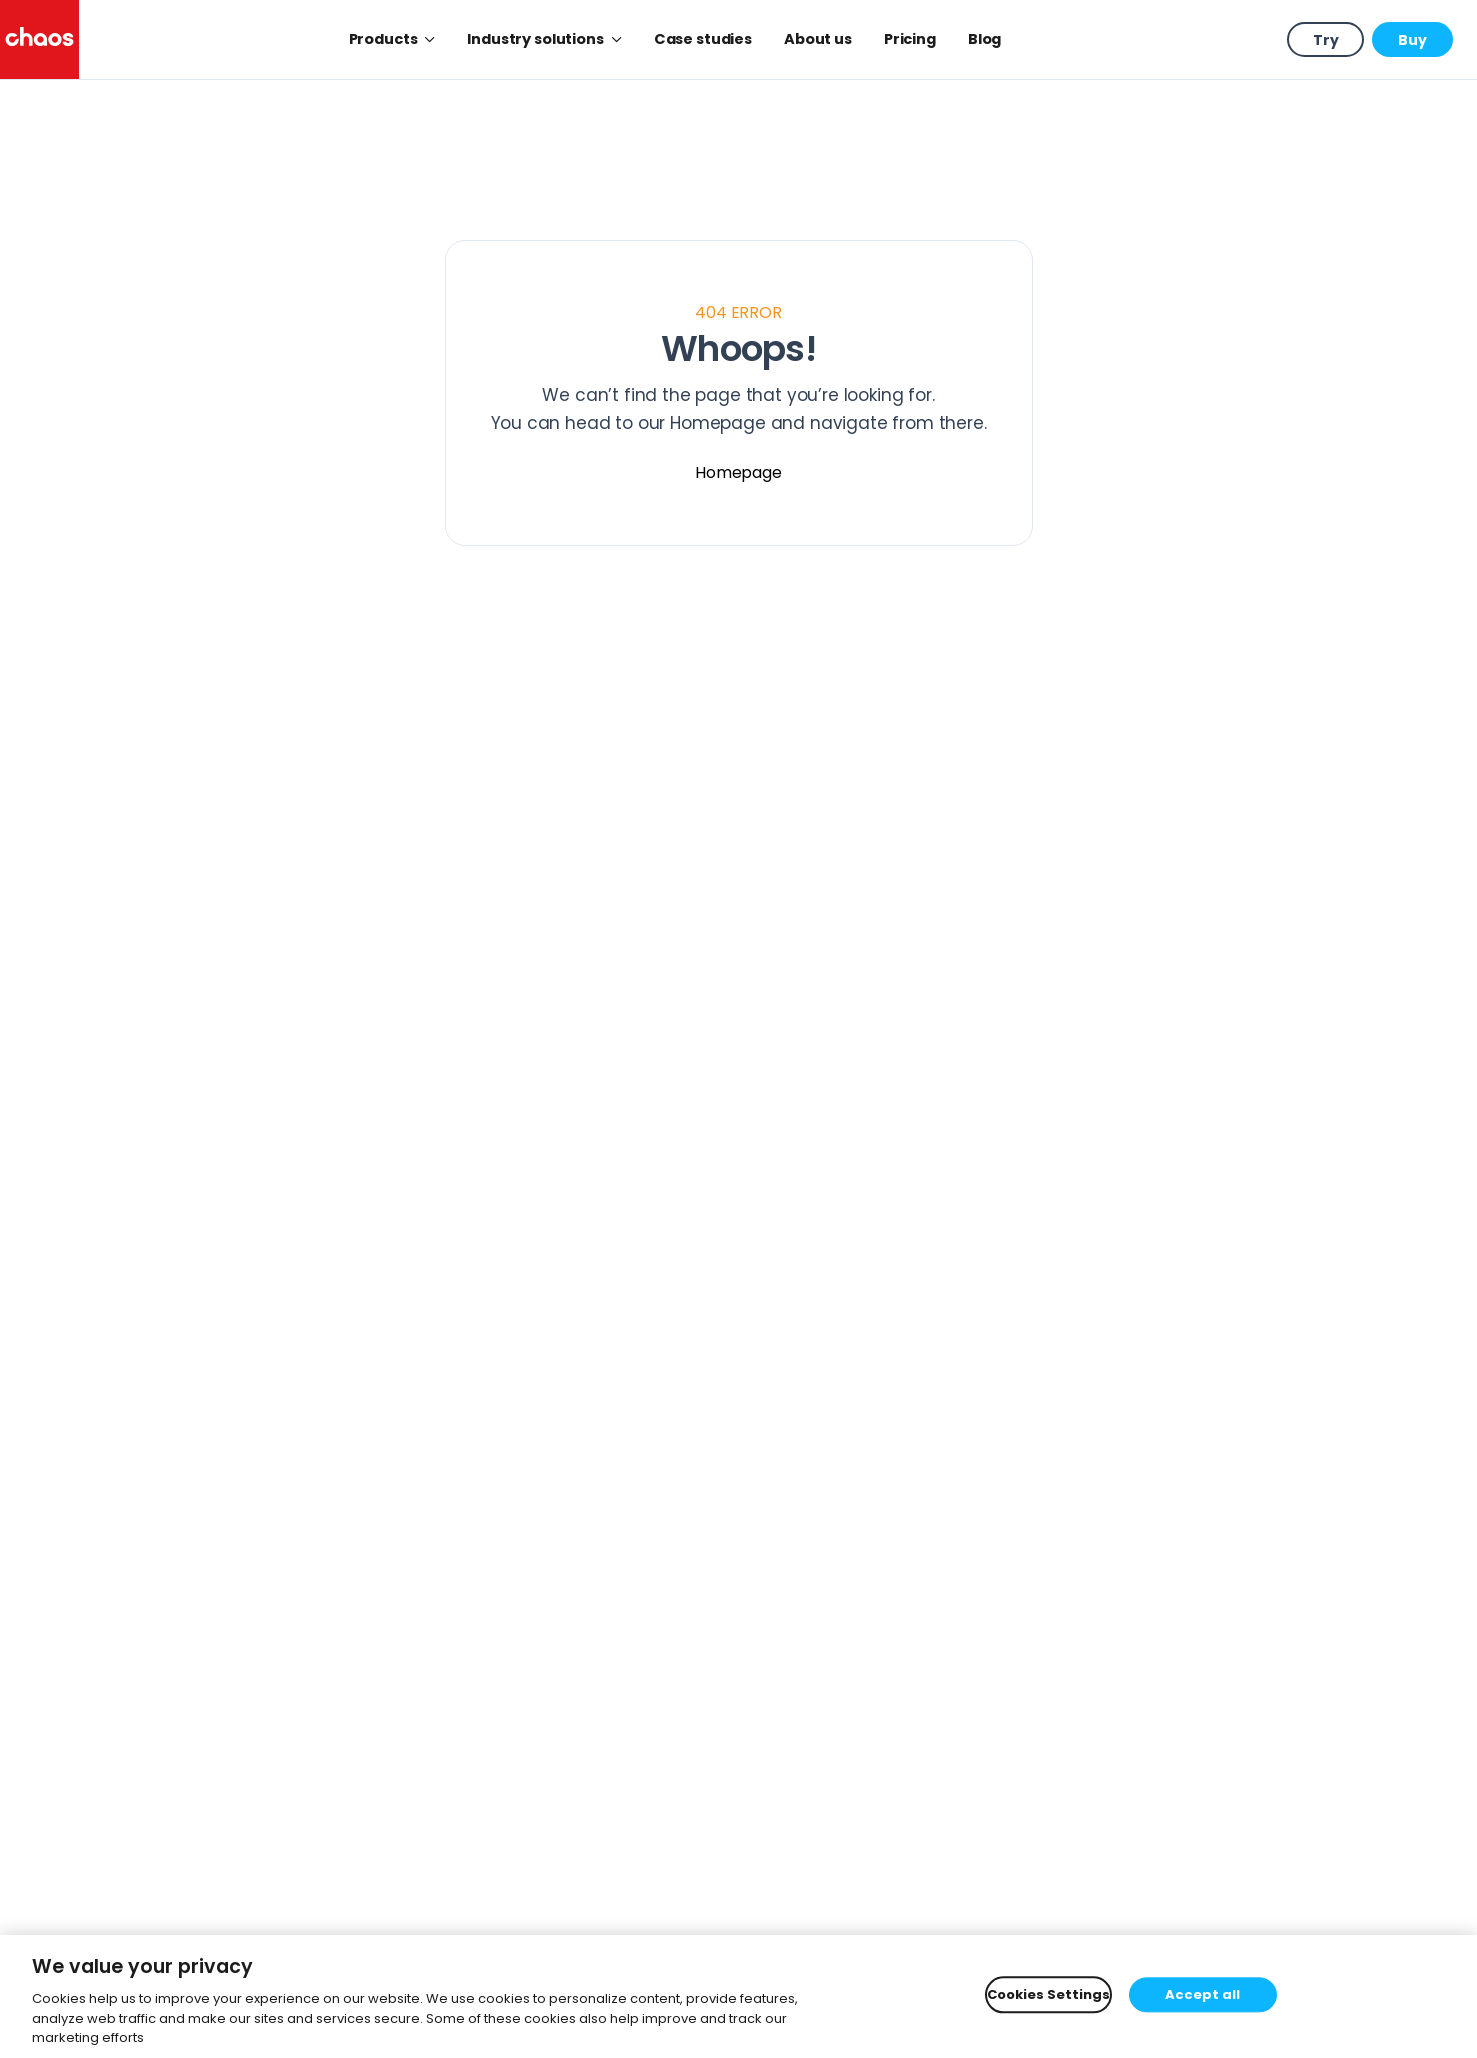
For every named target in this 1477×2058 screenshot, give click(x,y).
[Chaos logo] (39, 39)
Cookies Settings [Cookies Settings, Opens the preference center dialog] (1048, 1994)
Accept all (1202, 1994)
